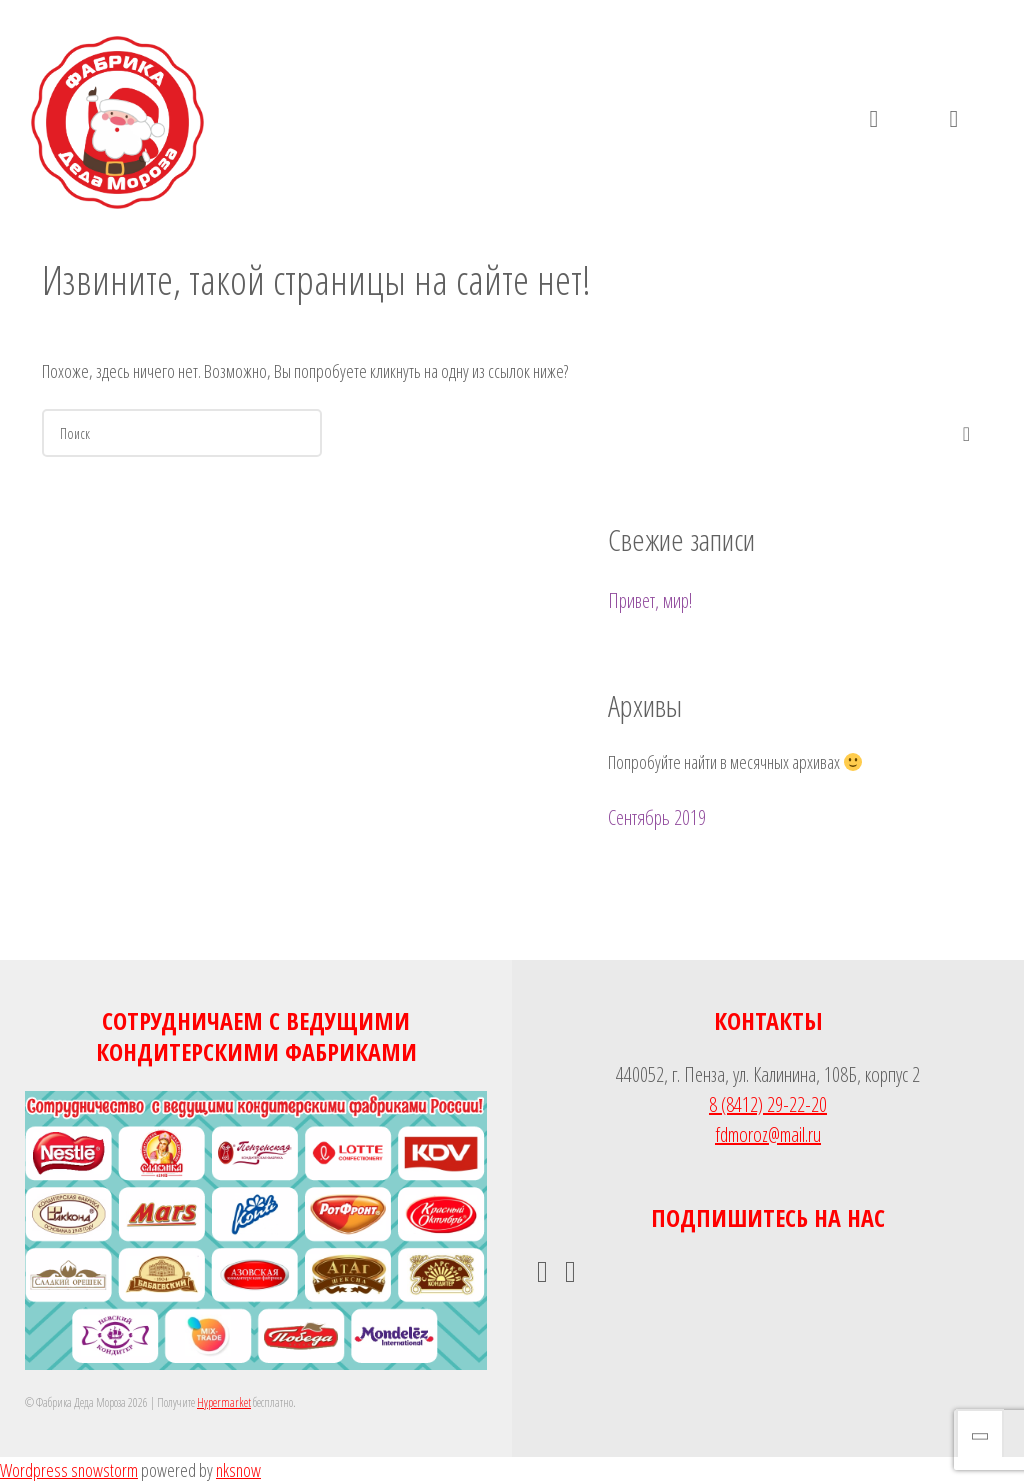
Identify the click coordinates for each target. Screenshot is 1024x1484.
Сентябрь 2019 (657, 817)
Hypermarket (224, 1402)
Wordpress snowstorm (69, 1470)
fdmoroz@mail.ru (768, 1134)
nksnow (238, 1470)
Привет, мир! (650, 600)
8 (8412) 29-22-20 (768, 1104)
